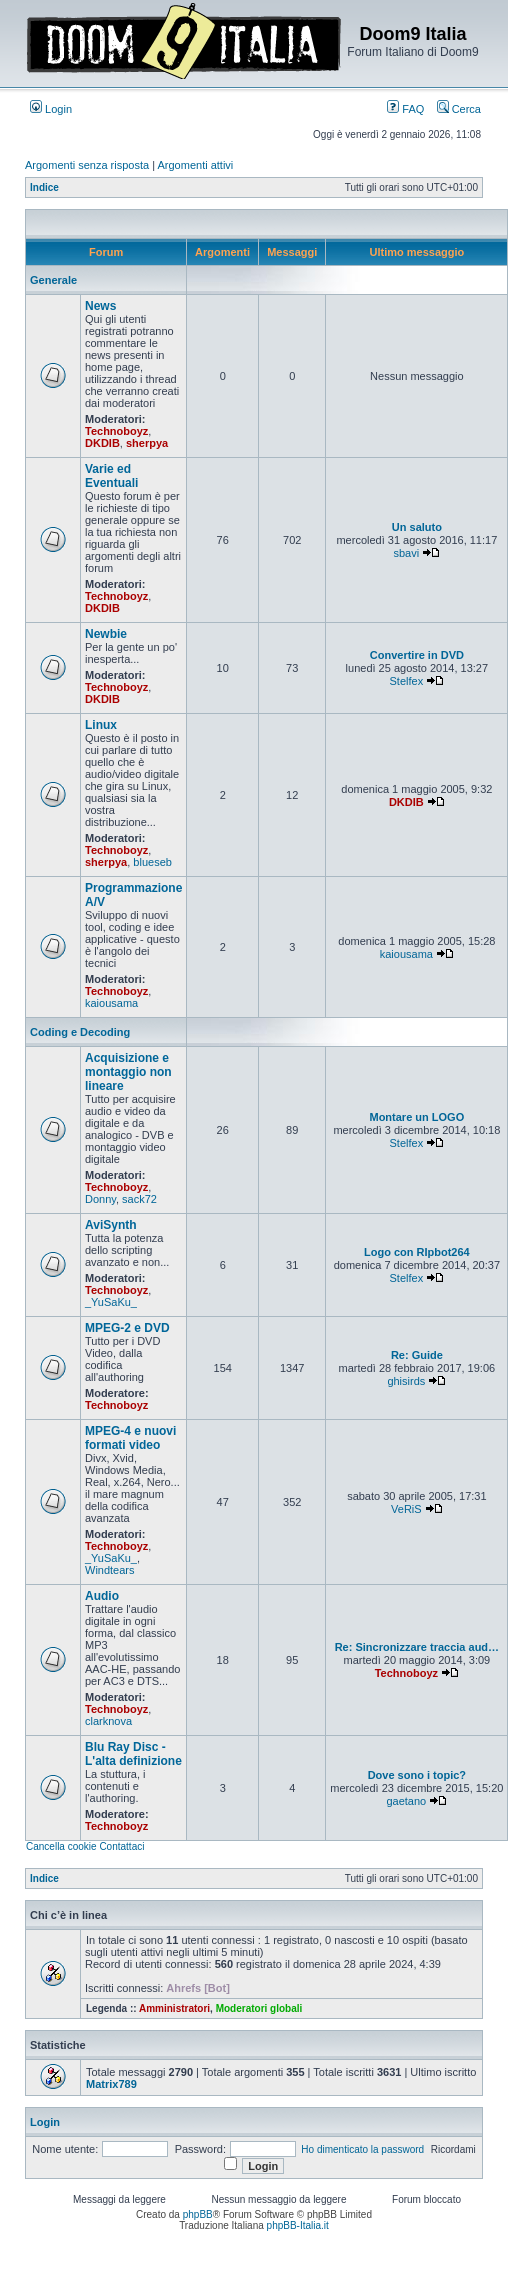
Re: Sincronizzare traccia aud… (417, 1647)
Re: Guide (417, 1355)
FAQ (405, 109)
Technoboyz (116, 431)
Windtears (110, 1570)
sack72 (139, 1199)
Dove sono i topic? (417, 1775)
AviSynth (111, 1225)
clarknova (108, 1721)
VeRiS (406, 1509)
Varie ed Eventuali (111, 476)
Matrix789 (111, 2084)
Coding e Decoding (80, 1032)
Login (51, 109)
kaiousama (111, 1003)
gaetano (406, 1801)
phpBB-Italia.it (298, 2225)
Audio (102, 1596)
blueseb (152, 862)
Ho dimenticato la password (362, 2149)
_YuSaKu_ (111, 1302)
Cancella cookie (61, 1846)
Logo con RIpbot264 (417, 1252)
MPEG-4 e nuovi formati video (130, 1438)
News (100, 306)
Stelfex (407, 681)
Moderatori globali (259, 2008)
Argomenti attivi (196, 165)
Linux (101, 725)
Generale (53, 280)
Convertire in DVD (417, 655)
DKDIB (102, 443)
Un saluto (417, 527)
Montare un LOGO (416, 1117)
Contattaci (121, 1846)
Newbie (106, 634)
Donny (100, 1199)
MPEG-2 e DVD (127, 1328)
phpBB (198, 2214)
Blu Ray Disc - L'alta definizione (133, 1754)
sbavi (406, 553)
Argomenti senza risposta (87, 165)
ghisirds (406, 1381)
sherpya (147, 443)
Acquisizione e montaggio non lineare (128, 1072)
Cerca (459, 109)
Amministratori (174, 2008)
